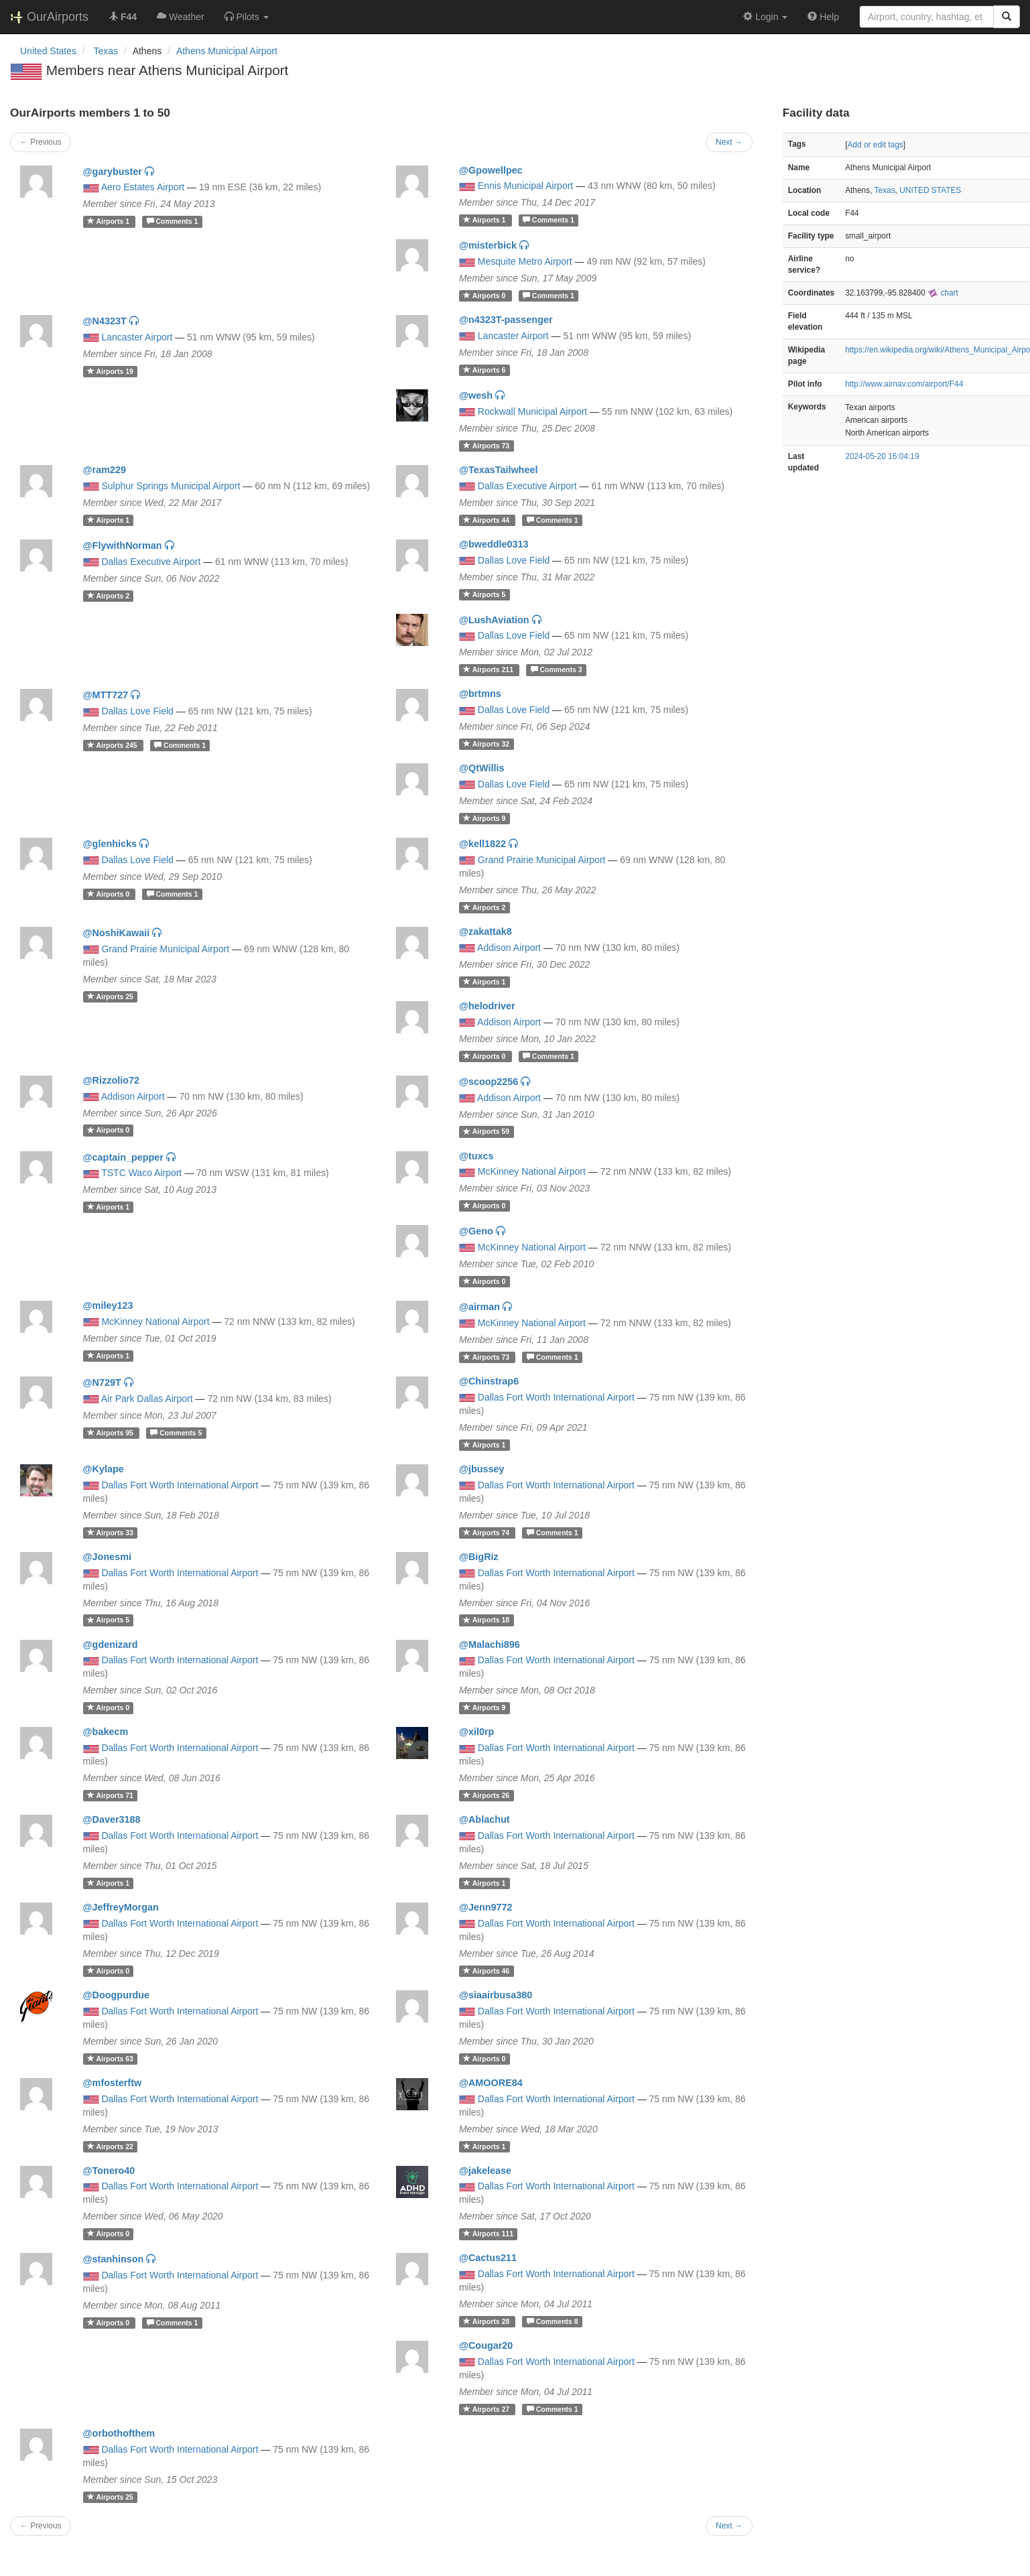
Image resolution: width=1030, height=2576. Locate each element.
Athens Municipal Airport (226, 51)
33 (110, 1533)
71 (110, 1795)
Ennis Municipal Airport (525, 185)
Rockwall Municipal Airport (532, 411)
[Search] (1006, 16)
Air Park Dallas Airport (147, 1398)
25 (110, 996)
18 (486, 1620)
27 (487, 2409)
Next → (729, 142)
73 (486, 446)
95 (111, 1433)
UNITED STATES (930, 190)
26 (486, 1795)
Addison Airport (509, 947)
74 (487, 1533)
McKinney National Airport (532, 1171)
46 (486, 1971)
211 (489, 669)
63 (110, 2059)
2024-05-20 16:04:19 (882, 456)
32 (486, 744)
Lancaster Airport (136, 337)
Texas (885, 190)
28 (487, 2321)
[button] (246, 17)
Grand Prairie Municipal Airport (542, 859)
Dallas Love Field (514, 560)
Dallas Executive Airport (527, 485)
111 (488, 2234)
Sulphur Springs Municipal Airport (170, 485)
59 (486, 1132)
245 (113, 745)
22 (110, 2146)
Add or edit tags (875, 144)
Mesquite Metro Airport (525, 261)
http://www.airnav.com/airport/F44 (904, 384)
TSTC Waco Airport (141, 1172)
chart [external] (942, 293)
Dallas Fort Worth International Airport (556, 1397)
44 (487, 520)
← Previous (40, 142)
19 (110, 371)
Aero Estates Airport (143, 187)
